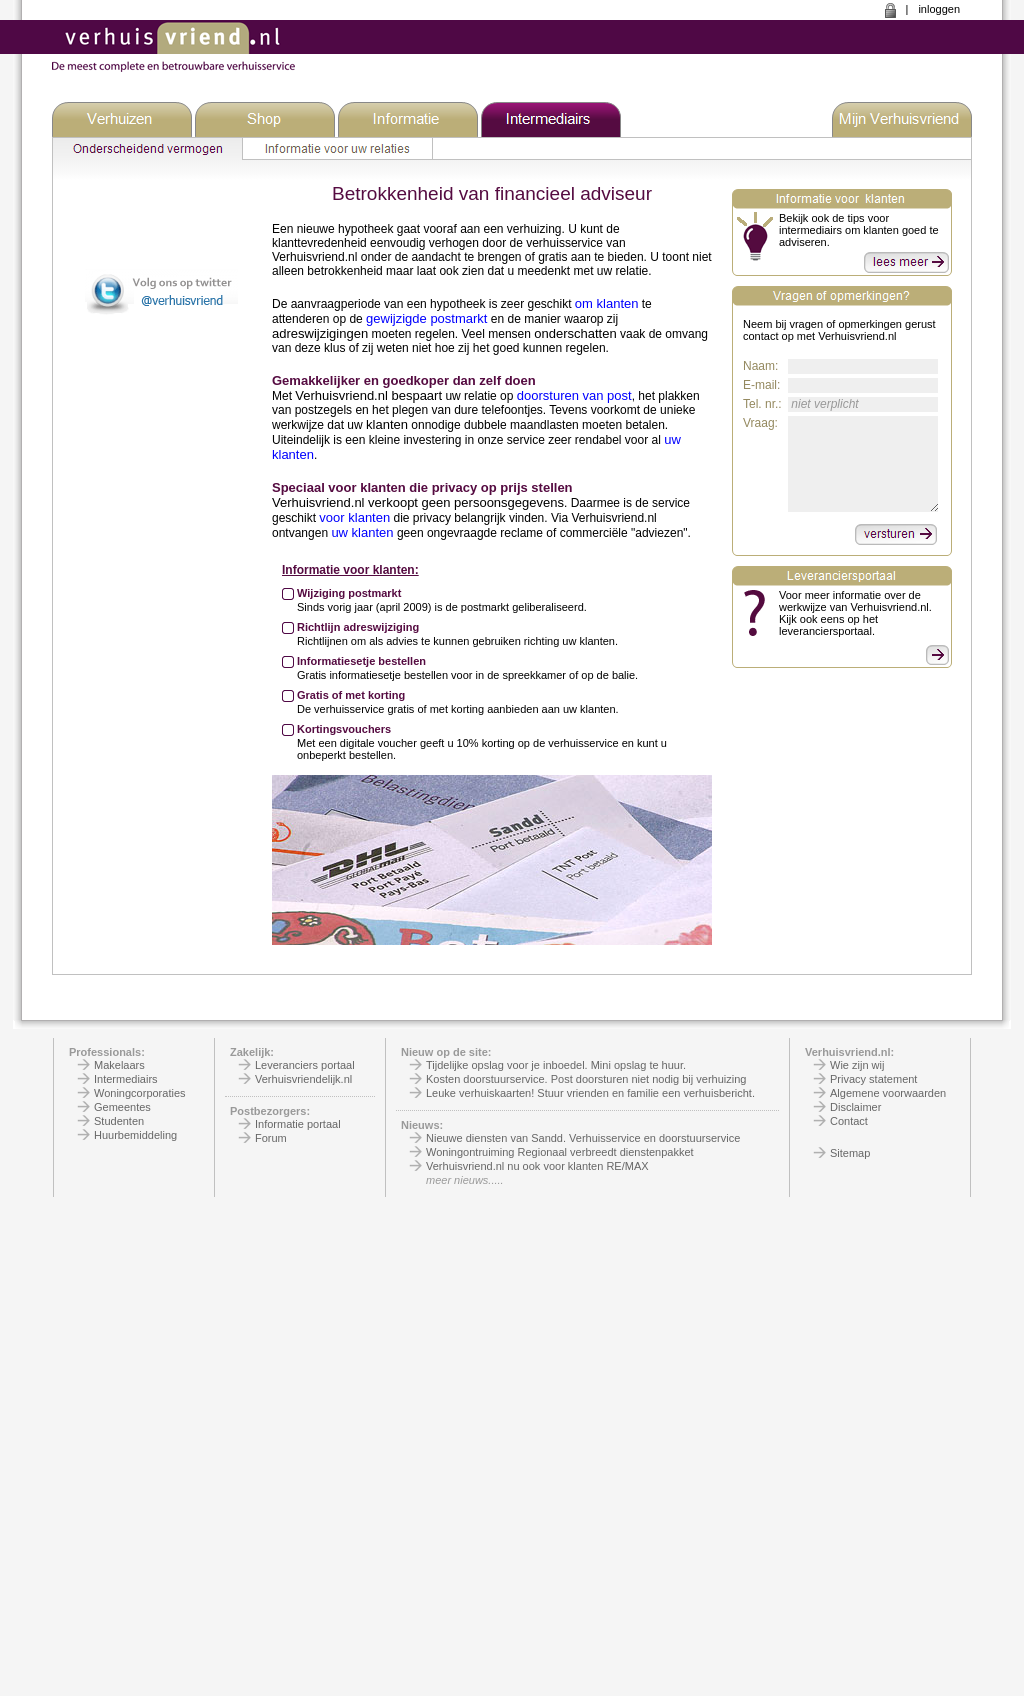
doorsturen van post (574, 395)
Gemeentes (122, 1107)
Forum (271, 1138)
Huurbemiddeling (135, 1135)
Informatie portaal (298, 1124)
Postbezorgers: (270, 1111)
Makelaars (119, 1065)
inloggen (939, 9)
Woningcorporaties (140, 1093)
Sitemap (850, 1153)
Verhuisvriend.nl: (849, 1052)
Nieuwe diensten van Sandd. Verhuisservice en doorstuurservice (583, 1138)
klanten (387, 424)
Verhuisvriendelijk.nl (303, 1079)
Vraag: (760, 423)
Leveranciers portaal (305, 1065)
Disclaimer (855, 1107)
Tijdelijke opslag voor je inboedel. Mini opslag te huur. (556, 1065)
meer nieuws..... (465, 1180)
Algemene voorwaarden (888, 1093)
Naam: (760, 366)
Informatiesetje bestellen (361, 661)
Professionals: (107, 1052)
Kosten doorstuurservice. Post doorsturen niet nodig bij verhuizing (586, 1079)
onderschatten (575, 333)
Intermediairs (126, 1079)
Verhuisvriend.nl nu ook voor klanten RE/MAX (537, 1166)
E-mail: (761, 385)
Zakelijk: (252, 1052)
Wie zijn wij (857, 1065)
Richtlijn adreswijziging (358, 627)
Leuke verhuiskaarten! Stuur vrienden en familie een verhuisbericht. (590, 1093)
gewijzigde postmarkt (426, 318)
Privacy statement (873, 1079)
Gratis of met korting (351, 695)
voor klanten (354, 517)
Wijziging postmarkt (349, 593)
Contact (849, 1121)
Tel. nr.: (762, 404)
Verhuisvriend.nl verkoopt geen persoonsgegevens (418, 502)
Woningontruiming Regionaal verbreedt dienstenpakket (560, 1152)
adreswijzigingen (320, 333)
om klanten (607, 303)
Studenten (119, 1121)
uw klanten (362, 532)
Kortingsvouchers (344, 729)
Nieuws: (422, 1125)
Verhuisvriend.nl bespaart (368, 395)
